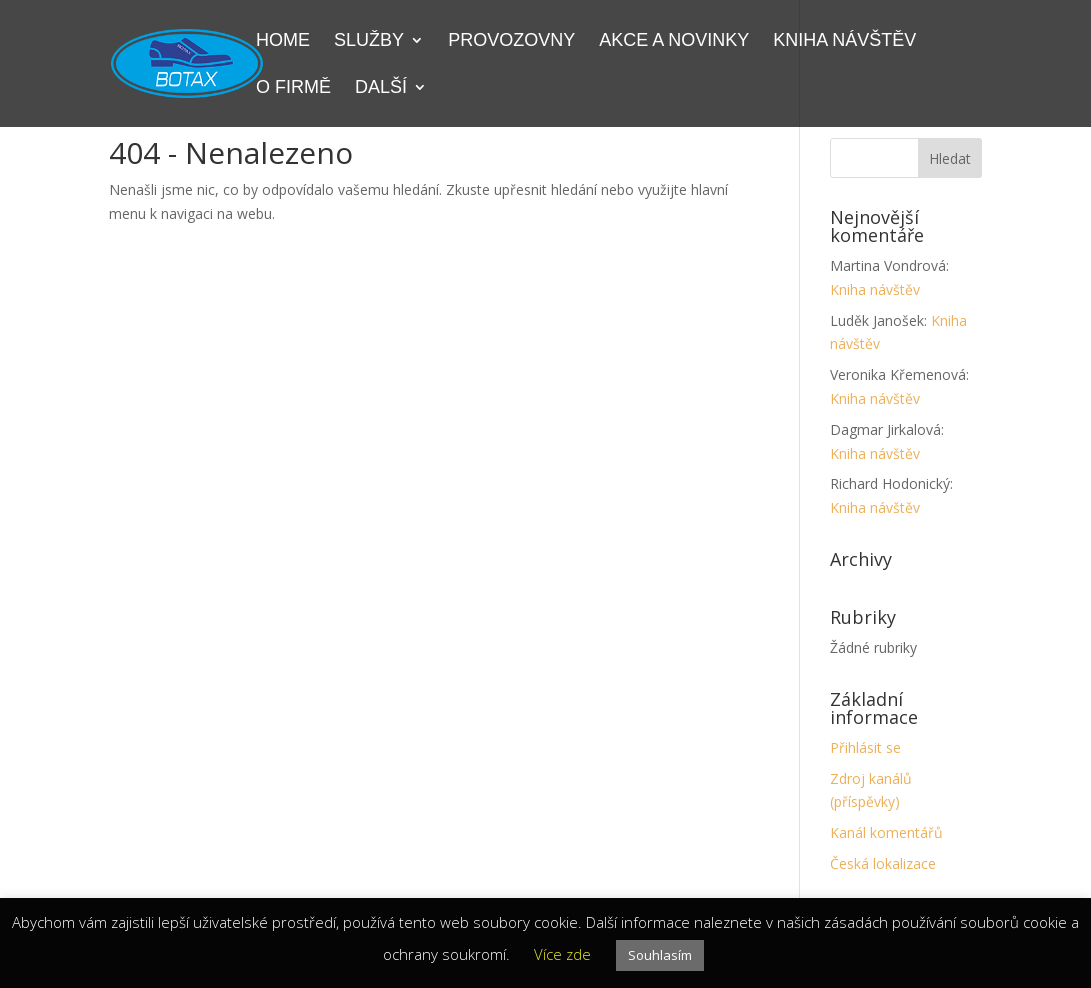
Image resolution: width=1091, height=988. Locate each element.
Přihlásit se (865, 747)
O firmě (293, 88)
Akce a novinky (674, 41)
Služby (369, 41)
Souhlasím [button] (660, 955)
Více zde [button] (562, 954)
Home (283, 41)
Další (381, 88)
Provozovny (511, 41)
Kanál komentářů (886, 832)
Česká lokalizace (883, 863)
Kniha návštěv (844, 41)
